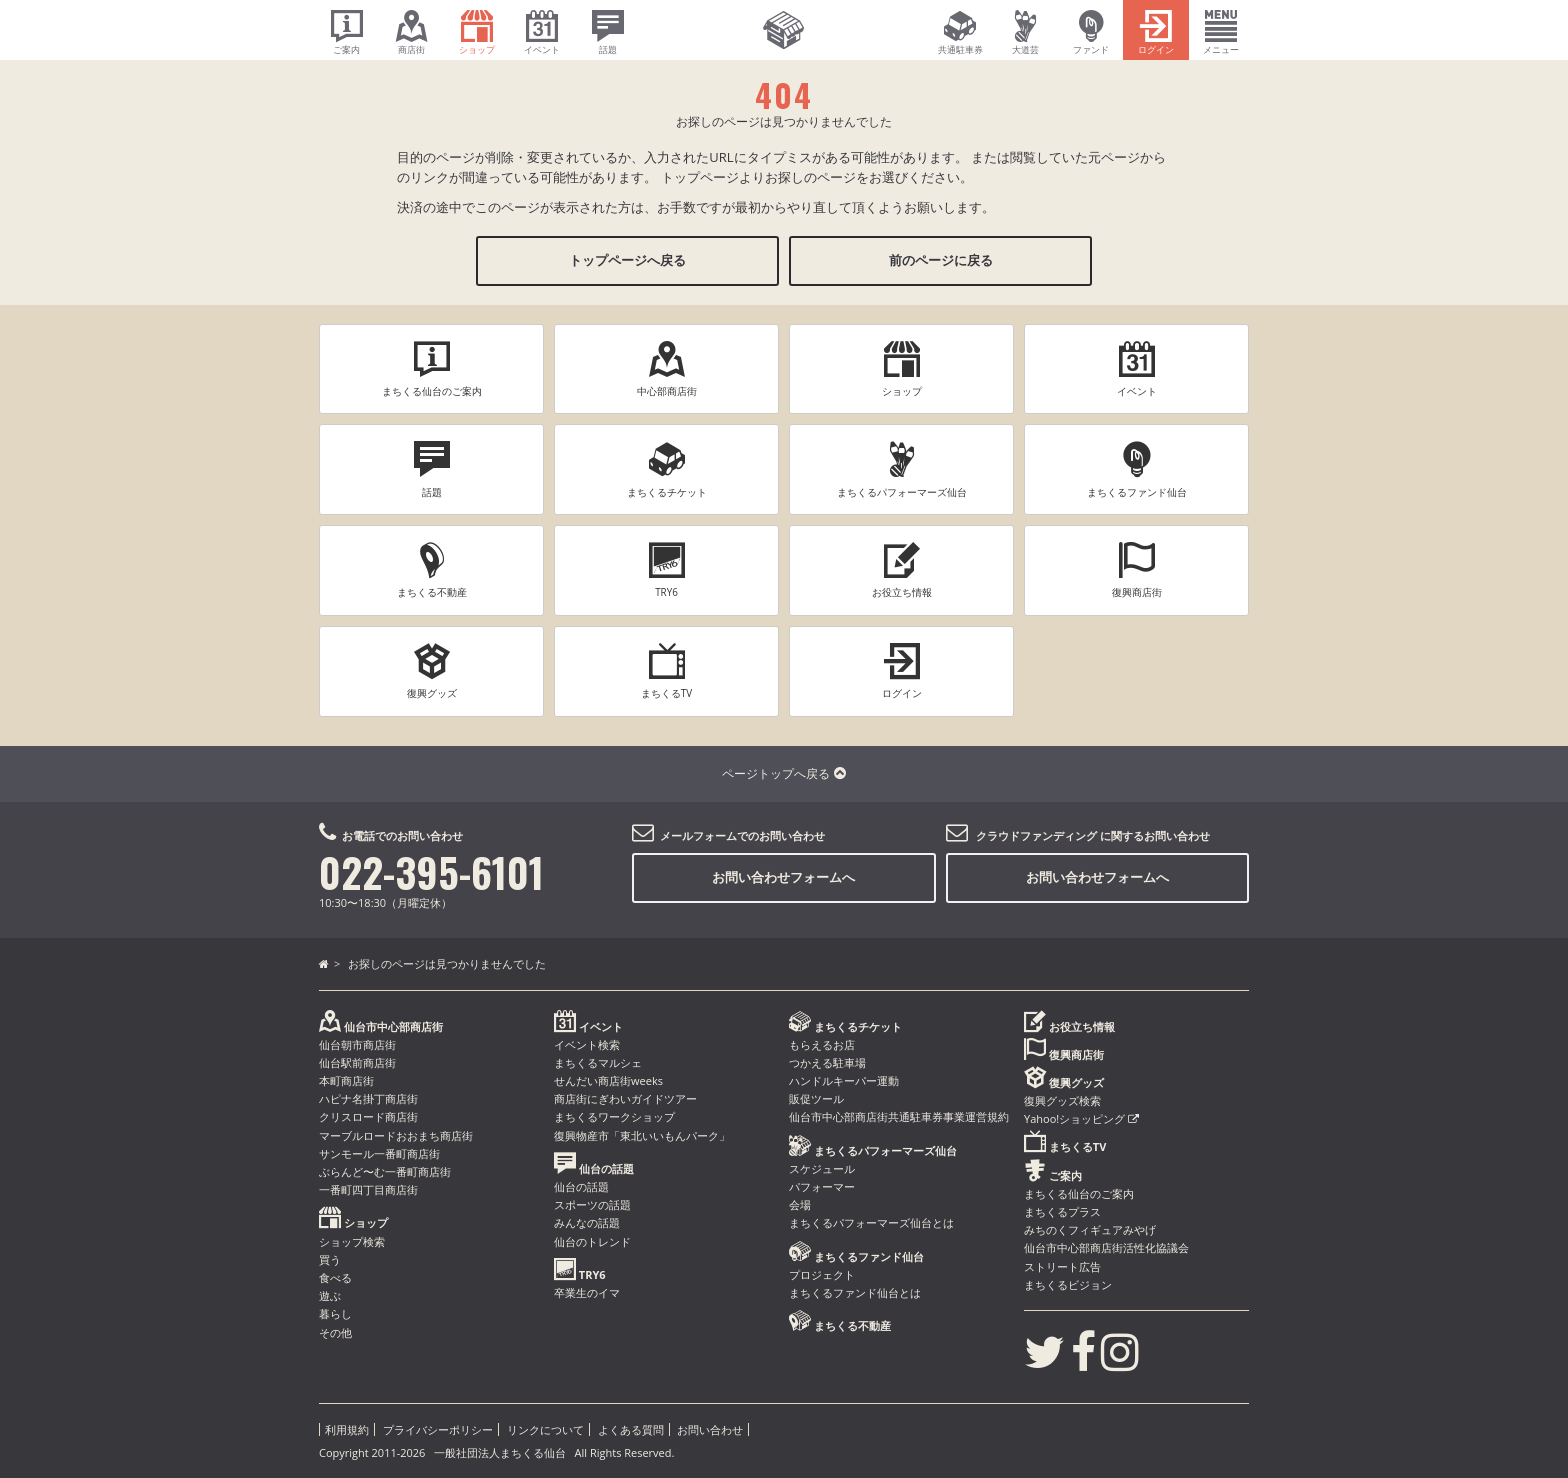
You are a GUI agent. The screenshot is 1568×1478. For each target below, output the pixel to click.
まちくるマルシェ (598, 1062)
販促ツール (816, 1098)
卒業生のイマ (587, 1292)
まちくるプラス (1062, 1211)
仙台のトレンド (592, 1241)
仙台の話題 (581, 1186)
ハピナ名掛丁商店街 (368, 1098)
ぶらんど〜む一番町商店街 (385, 1171)
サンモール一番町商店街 (379, 1153)
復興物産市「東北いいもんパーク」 (642, 1135)
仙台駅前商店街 (357, 1062)
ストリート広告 (1062, 1266)
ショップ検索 (352, 1241)
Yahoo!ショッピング (1081, 1118)
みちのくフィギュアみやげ (1090, 1229)
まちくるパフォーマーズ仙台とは (871, 1222)
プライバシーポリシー (438, 1429)
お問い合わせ (710, 1429)
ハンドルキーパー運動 (844, 1080)
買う (330, 1259)
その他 (335, 1332)
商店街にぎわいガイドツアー (625, 1098)
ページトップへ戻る (783, 773)
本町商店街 (346, 1080)
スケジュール (822, 1168)
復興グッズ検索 (1062, 1100)
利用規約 (347, 1429)
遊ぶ (330, 1295)
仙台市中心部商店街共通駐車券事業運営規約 (899, 1116)
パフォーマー (822, 1186)
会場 (800, 1204)
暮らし (335, 1313)
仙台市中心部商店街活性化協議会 (1106, 1247)
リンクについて (545, 1429)
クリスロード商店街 (368, 1116)
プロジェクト (822, 1274)
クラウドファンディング (1036, 835)
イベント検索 (587, 1044)
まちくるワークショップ (614, 1116)
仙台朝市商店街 (357, 1044)
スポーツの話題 (592, 1204)
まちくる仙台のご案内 (1079, 1193)
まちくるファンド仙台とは (855, 1292)
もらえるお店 (822, 1044)
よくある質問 (631, 1429)
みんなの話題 (587, 1222)
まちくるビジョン (1068, 1284)
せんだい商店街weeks (608, 1080)
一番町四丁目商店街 (368, 1189)
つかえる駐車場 (827, 1062)
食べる (335, 1277)
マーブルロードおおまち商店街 (396, 1135)
